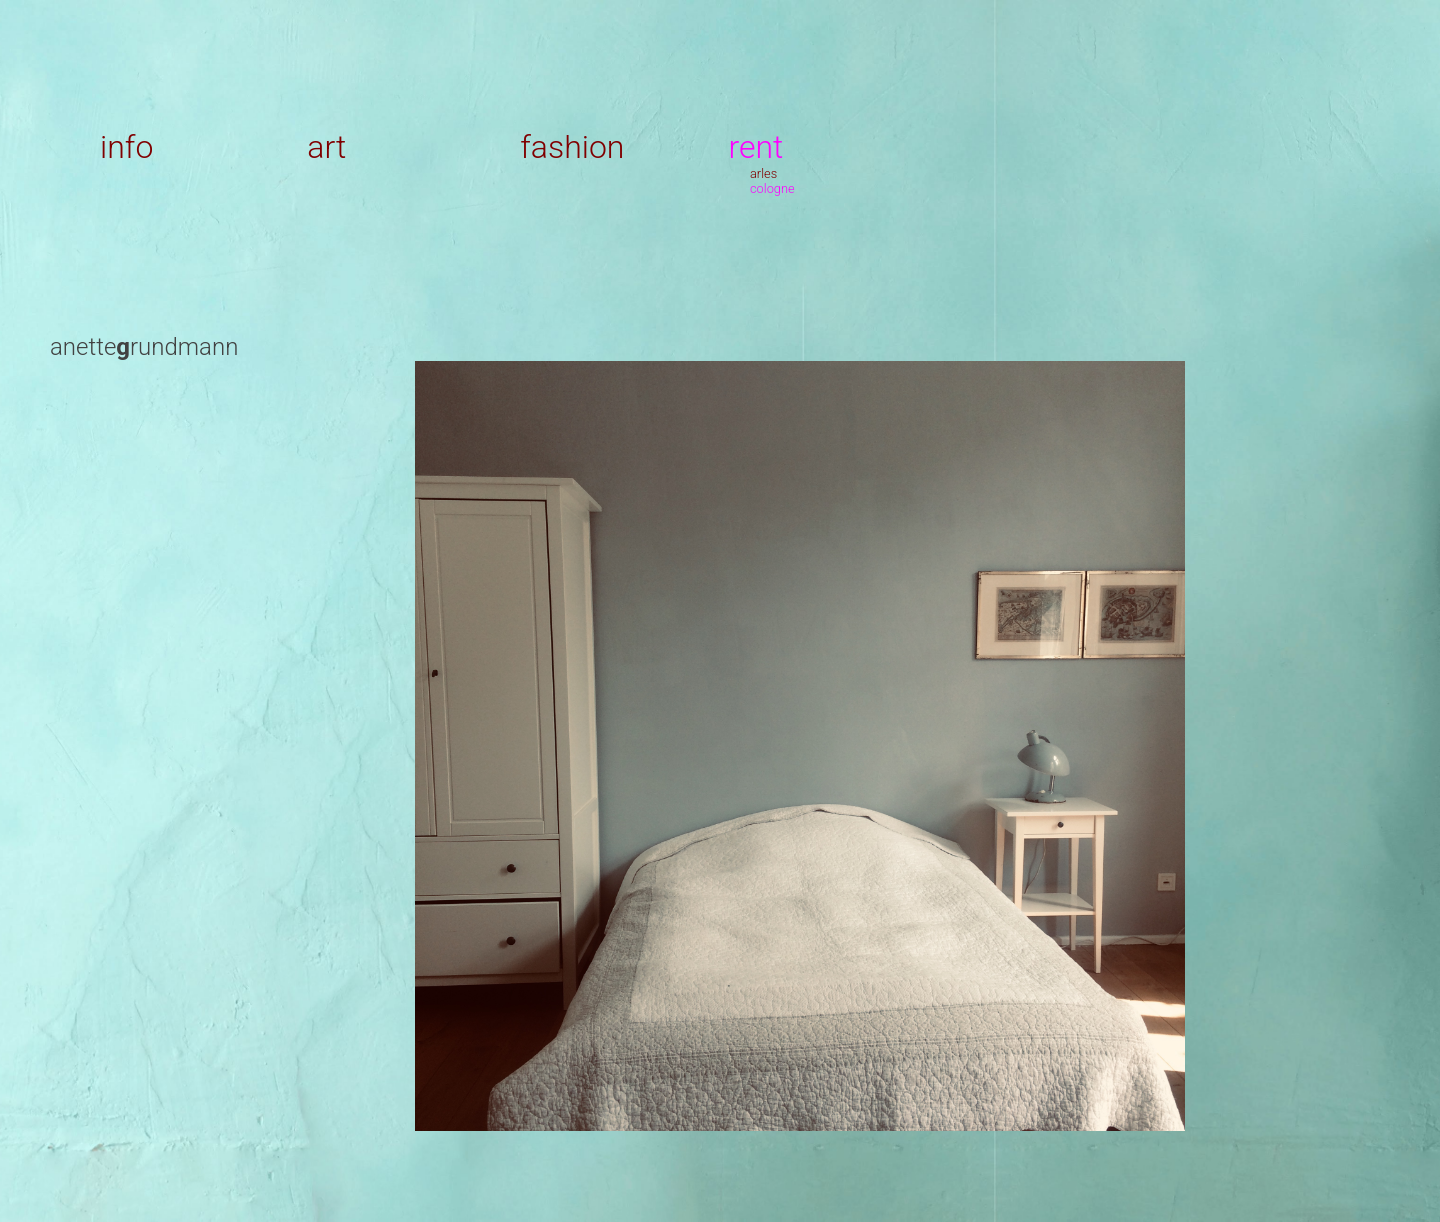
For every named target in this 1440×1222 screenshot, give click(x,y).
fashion (572, 147)
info (126, 147)
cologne (772, 188)
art (326, 147)
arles (763, 173)
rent (755, 147)
